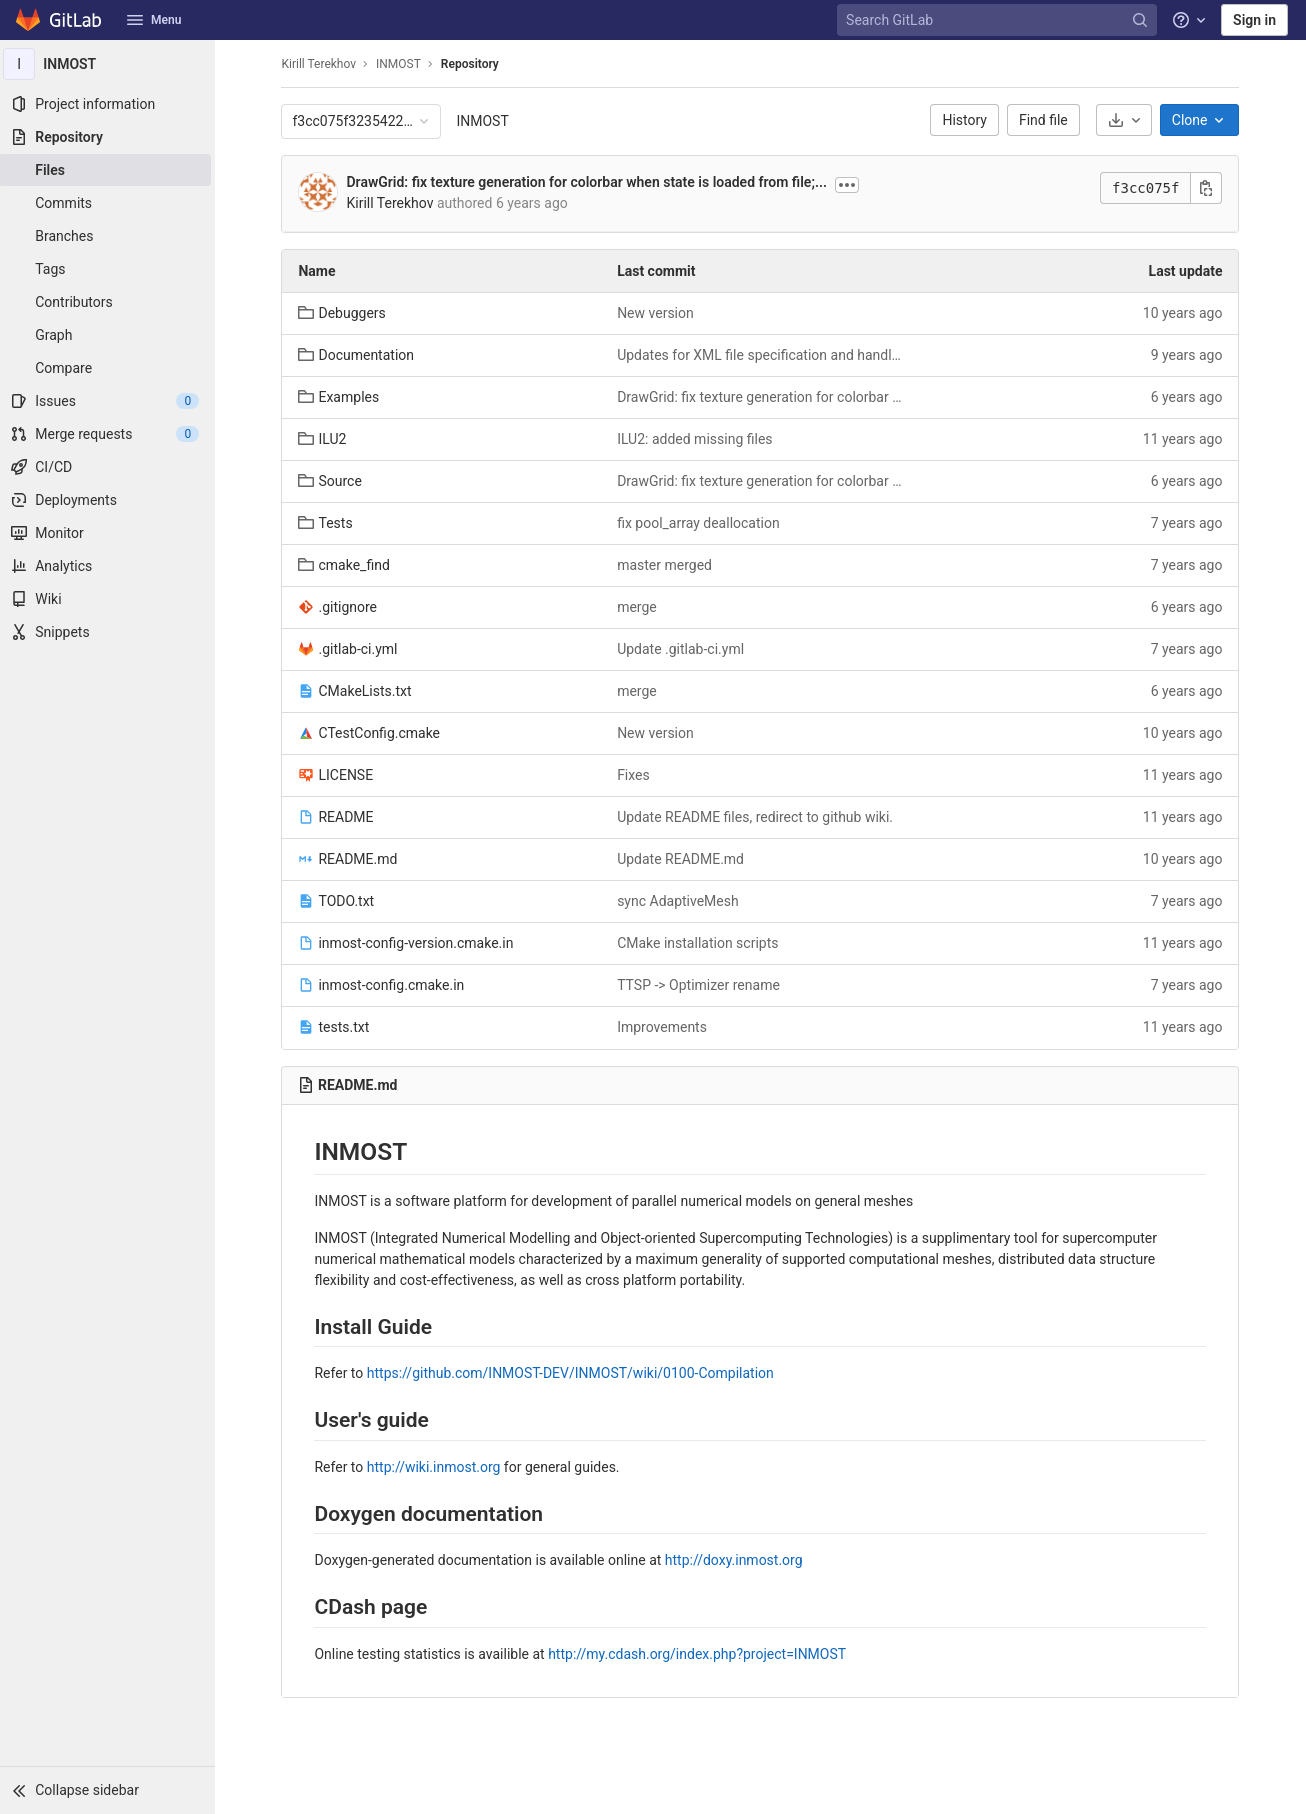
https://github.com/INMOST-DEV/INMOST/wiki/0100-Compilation (572, 1373)
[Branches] (110, 236)
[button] (110, 1790)
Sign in (1254, 20)
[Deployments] (110, 500)
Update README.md (683, 859)
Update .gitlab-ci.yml (683, 649)
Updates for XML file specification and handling (763, 355)
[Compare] (110, 368)
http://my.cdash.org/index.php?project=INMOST (700, 1654)
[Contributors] (110, 302)
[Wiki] (110, 599)
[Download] (1126, 120)
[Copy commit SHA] (1209, 188)
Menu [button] (154, 20)
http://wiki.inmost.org (436, 1467)
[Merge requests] (110, 434)
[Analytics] (110, 566)
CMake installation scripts (700, 943)
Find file (1046, 120)
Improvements (665, 1027)
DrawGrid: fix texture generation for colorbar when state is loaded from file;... (589, 182)
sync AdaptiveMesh (681, 901)
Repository (472, 64)
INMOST (485, 121)
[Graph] (110, 335)
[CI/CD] (110, 467)
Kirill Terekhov (321, 64)
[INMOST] (110, 64)
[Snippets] (110, 632)
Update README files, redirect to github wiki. (758, 817)
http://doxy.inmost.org (736, 1560)
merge (640, 607)
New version (658, 313)
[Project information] (110, 104)
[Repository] (110, 137)
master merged (667, 565)
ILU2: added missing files (697, 439)
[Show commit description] (850, 185)
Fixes (636, 775)
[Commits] (110, 203)
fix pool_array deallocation (701, 523)
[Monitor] (110, 533)
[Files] (110, 170)
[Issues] (110, 401)
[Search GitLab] (999, 20)
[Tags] (110, 269)
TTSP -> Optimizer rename (701, 985)
